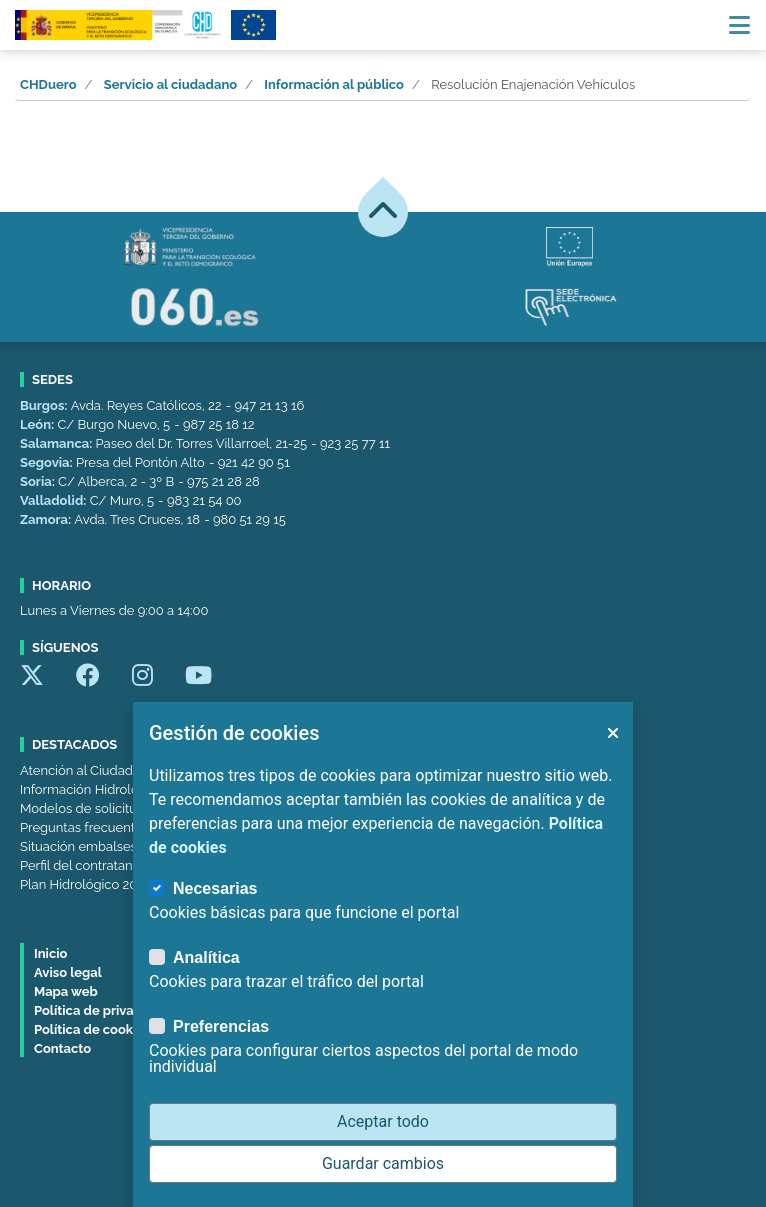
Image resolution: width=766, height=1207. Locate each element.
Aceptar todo (383, 1121)
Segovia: (48, 462)
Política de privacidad (101, 1010)
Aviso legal (68, 972)
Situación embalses (78, 846)
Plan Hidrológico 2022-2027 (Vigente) (130, 884)
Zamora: (47, 519)
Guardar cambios (383, 1163)
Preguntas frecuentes (84, 827)
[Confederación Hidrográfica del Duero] (119, 25)
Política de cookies (92, 1029)
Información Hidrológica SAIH (108, 789)
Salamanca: (58, 443)
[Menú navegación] (739, 25)
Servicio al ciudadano (170, 84)
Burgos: (45, 405)
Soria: (39, 481)
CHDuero (48, 84)
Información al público (334, 84)
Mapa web (66, 991)
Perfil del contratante (82, 865)
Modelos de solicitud (82, 808)
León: (38, 424)
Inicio (50, 953)
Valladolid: (55, 500)
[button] (612, 733)
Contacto (62, 1048)
